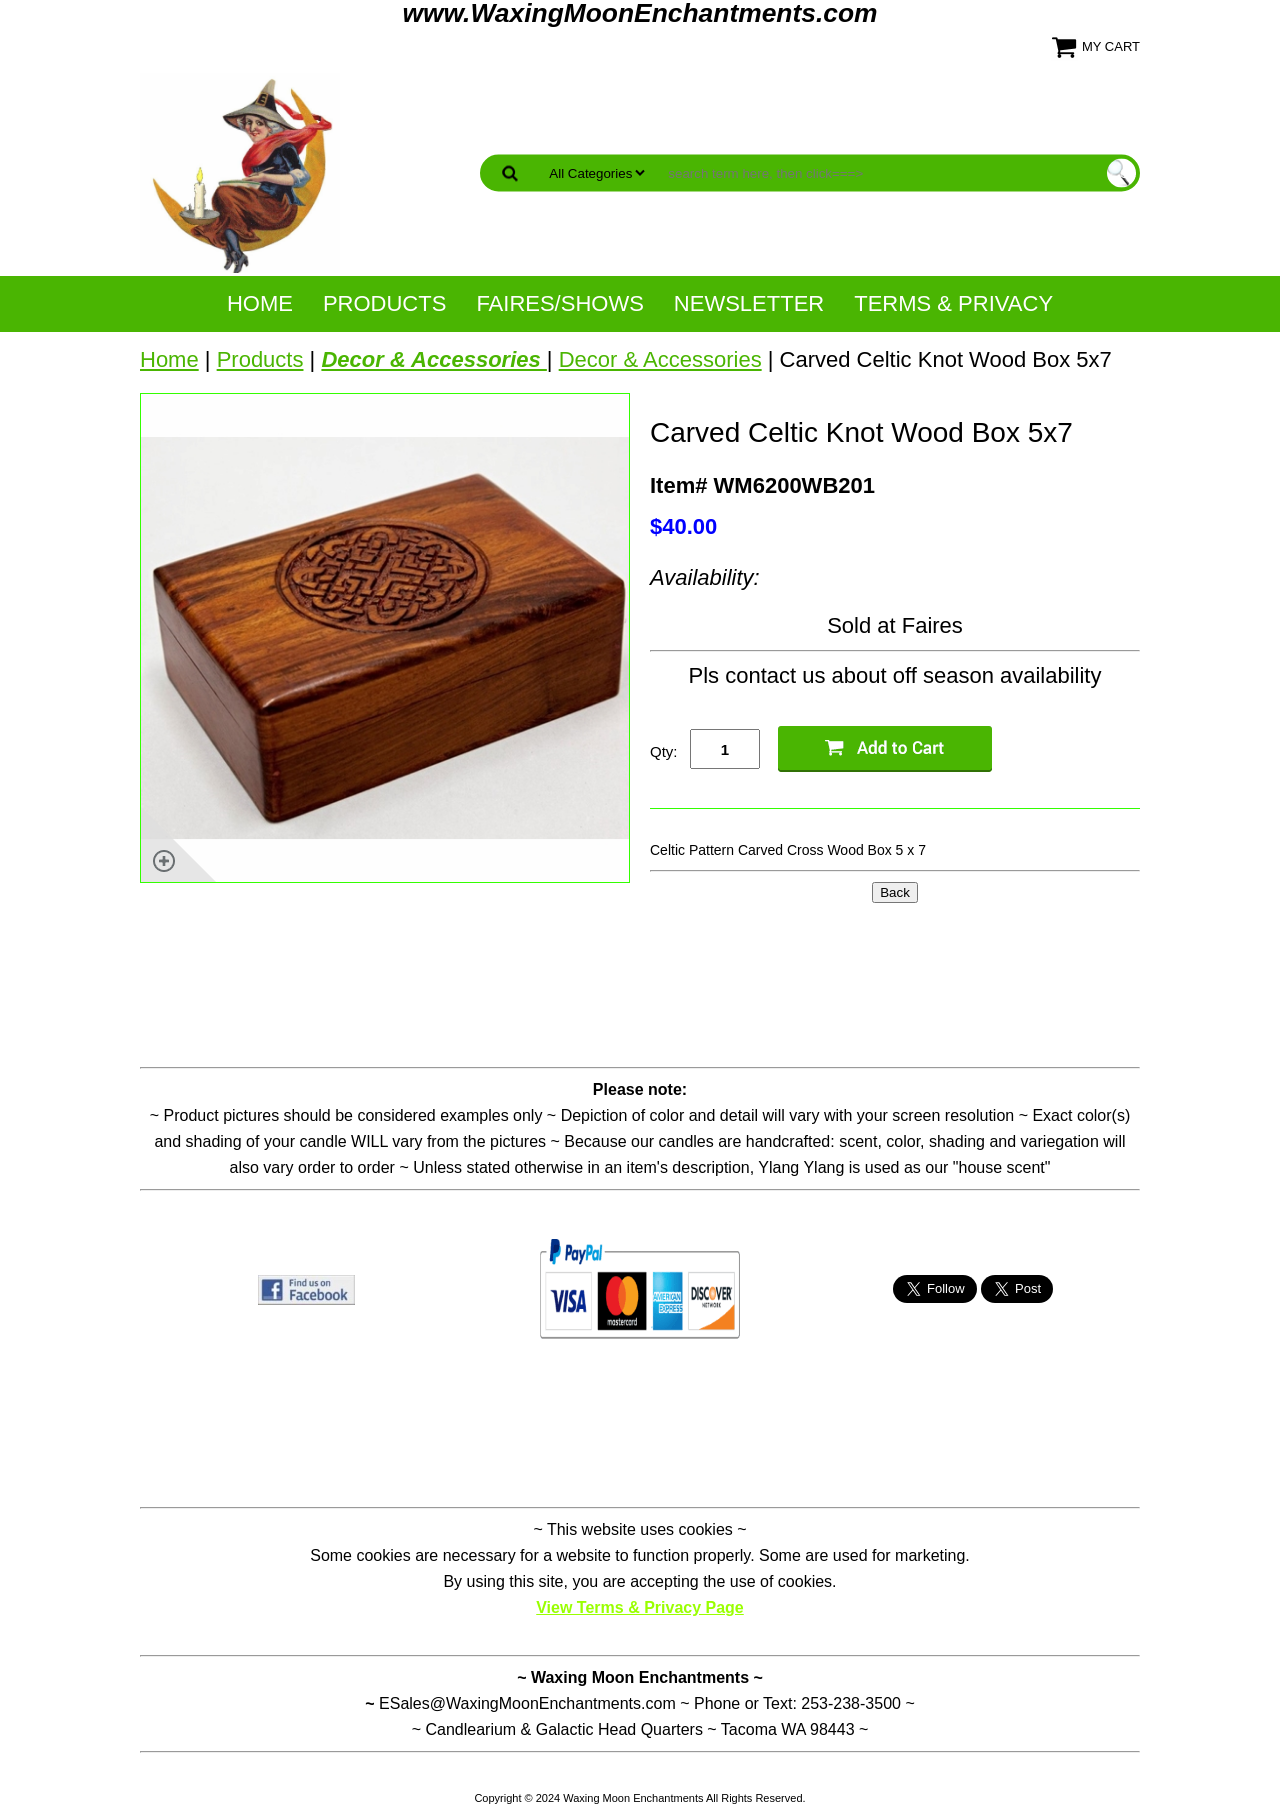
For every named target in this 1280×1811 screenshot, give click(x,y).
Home (260, 303)
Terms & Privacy (953, 303)
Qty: (664, 751)
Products (384, 303)
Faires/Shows (559, 303)
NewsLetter (749, 303)
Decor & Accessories (660, 359)
